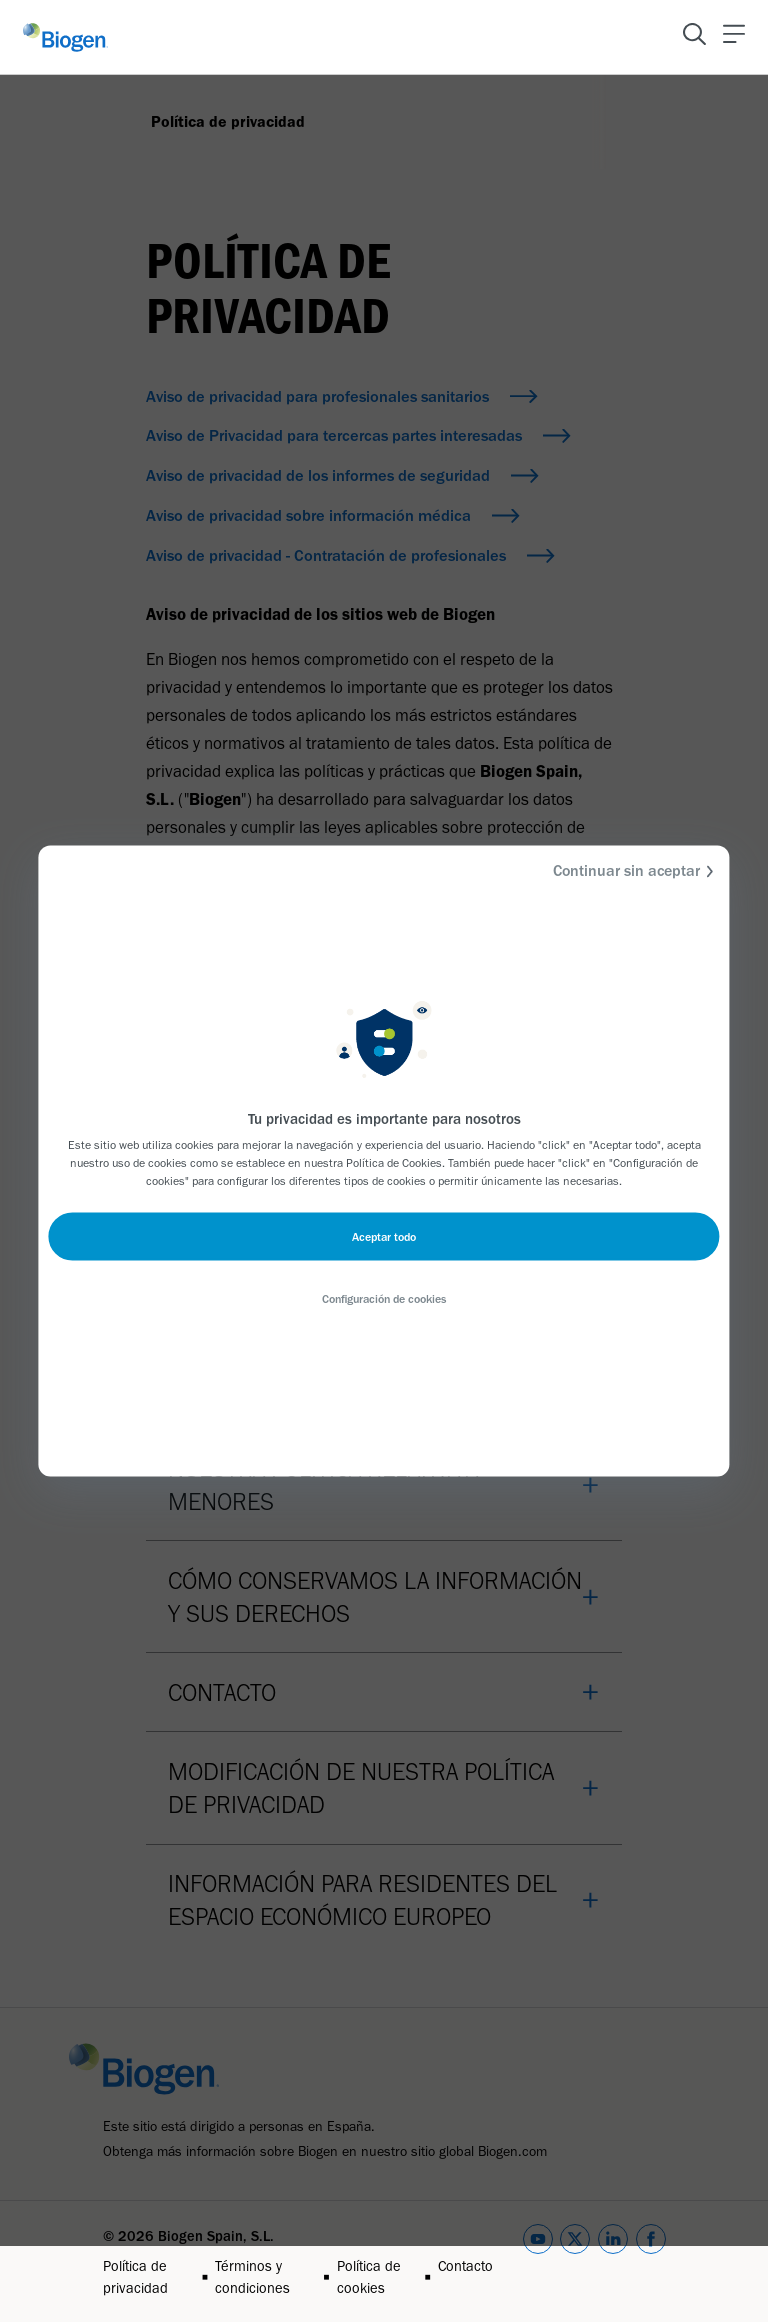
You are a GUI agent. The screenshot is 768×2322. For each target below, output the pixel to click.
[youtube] (538, 2262)
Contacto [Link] (465, 2266)
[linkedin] (613, 2262)
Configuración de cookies (384, 1299)
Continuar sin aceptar (636, 871)
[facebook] (651, 2262)
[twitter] (575, 2262)
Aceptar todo (384, 1237)
